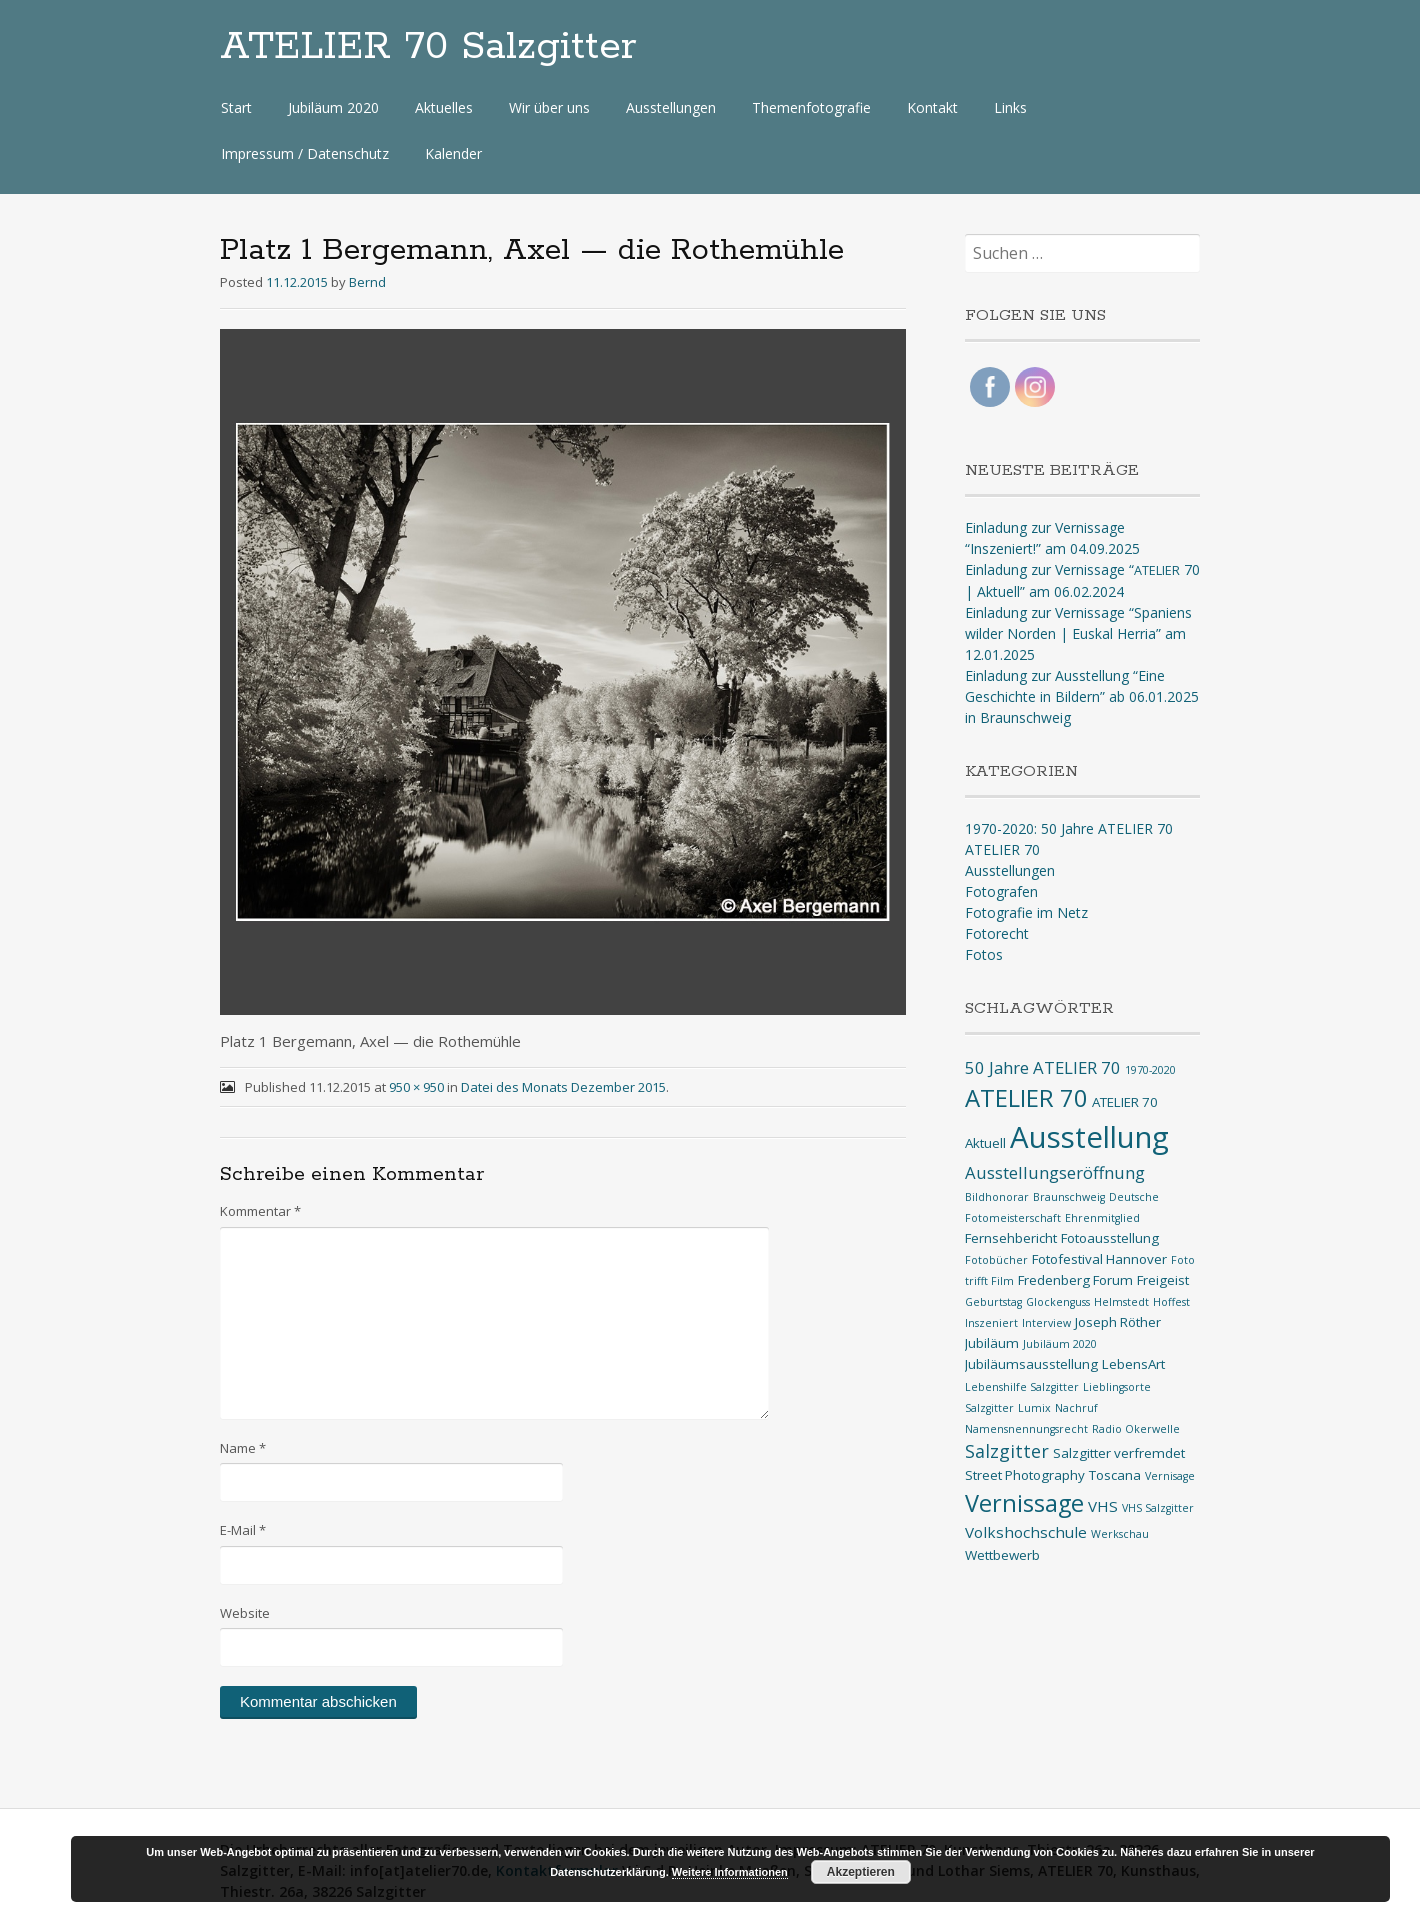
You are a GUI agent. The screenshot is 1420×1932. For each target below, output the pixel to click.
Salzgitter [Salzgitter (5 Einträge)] (1007, 1451)
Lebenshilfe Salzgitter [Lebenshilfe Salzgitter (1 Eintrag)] (1022, 1387)
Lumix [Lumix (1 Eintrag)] (1034, 1408)
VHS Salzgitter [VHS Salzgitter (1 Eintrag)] (1158, 1508)
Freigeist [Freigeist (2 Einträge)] (1163, 1280)
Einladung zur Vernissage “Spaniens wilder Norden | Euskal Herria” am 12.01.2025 (1078, 633)
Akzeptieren (861, 1872)
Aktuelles (444, 107)
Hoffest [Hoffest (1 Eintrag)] (1171, 1302)
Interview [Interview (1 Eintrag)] (1046, 1323)
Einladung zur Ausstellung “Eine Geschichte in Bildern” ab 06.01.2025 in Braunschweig (1082, 696)
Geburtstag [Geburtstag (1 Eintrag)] (993, 1302)
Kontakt (932, 107)
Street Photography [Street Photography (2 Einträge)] (1025, 1475)
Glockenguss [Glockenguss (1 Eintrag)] (1058, 1302)
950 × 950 (416, 1087)
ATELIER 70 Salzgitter (428, 47)
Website (245, 1613)
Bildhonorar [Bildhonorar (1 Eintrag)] (997, 1197)
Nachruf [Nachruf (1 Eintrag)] (1076, 1408)
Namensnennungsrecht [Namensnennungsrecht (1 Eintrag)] (1026, 1429)
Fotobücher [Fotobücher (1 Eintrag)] (996, 1260)
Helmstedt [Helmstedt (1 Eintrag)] (1121, 1302)
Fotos (984, 954)
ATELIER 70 (1002, 849)
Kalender (453, 153)
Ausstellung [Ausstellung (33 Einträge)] (1089, 1137)
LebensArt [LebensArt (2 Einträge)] (1133, 1364)
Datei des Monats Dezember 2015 (563, 1087)
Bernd (367, 282)
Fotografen (1001, 891)
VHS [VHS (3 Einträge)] (1103, 1506)
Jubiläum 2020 (333, 107)
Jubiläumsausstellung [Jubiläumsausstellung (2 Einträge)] (1031, 1364)
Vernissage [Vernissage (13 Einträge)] (1024, 1503)
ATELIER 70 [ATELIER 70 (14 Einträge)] (1026, 1097)
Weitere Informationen (730, 1872)
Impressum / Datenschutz (305, 153)
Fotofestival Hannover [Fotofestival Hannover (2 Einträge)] (1099, 1259)
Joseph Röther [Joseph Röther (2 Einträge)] (1118, 1322)
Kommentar (260, 1211)
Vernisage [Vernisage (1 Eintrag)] (1170, 1476)
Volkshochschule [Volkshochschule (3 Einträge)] (1026, 1532)
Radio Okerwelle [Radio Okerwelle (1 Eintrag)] (1136, 1429)
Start (236, 107)
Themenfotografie (811, 107)
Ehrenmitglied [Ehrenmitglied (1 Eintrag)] (1102, 1218)
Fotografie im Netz (1026, 912)
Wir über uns (549, 107)
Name (243, 1448)
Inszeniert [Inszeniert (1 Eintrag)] (991, 1323)
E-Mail (243, 1530)
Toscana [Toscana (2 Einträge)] (1115, 1475)
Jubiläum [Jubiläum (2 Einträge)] (992, 1343)
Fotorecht (997, 933)
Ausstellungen (671, 107)
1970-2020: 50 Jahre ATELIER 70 (1069, 828)
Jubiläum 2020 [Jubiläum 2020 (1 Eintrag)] (1060, 1344)
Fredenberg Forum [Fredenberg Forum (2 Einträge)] (1075, 1280)
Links (1010, 107)
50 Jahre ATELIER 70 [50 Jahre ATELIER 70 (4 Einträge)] (1043, 1067)
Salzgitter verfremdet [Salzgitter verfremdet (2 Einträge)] (1119, 1453)
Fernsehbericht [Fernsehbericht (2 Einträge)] (1011, 1238)
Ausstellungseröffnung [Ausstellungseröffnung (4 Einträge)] (1055, 1172)
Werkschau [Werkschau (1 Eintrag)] (1120, 1534)
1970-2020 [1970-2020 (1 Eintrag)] (1150, 1070)
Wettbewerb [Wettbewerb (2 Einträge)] (1002, 1555)
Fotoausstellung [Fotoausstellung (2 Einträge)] (1110, 1238)
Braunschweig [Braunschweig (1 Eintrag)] (1069, 1197)
